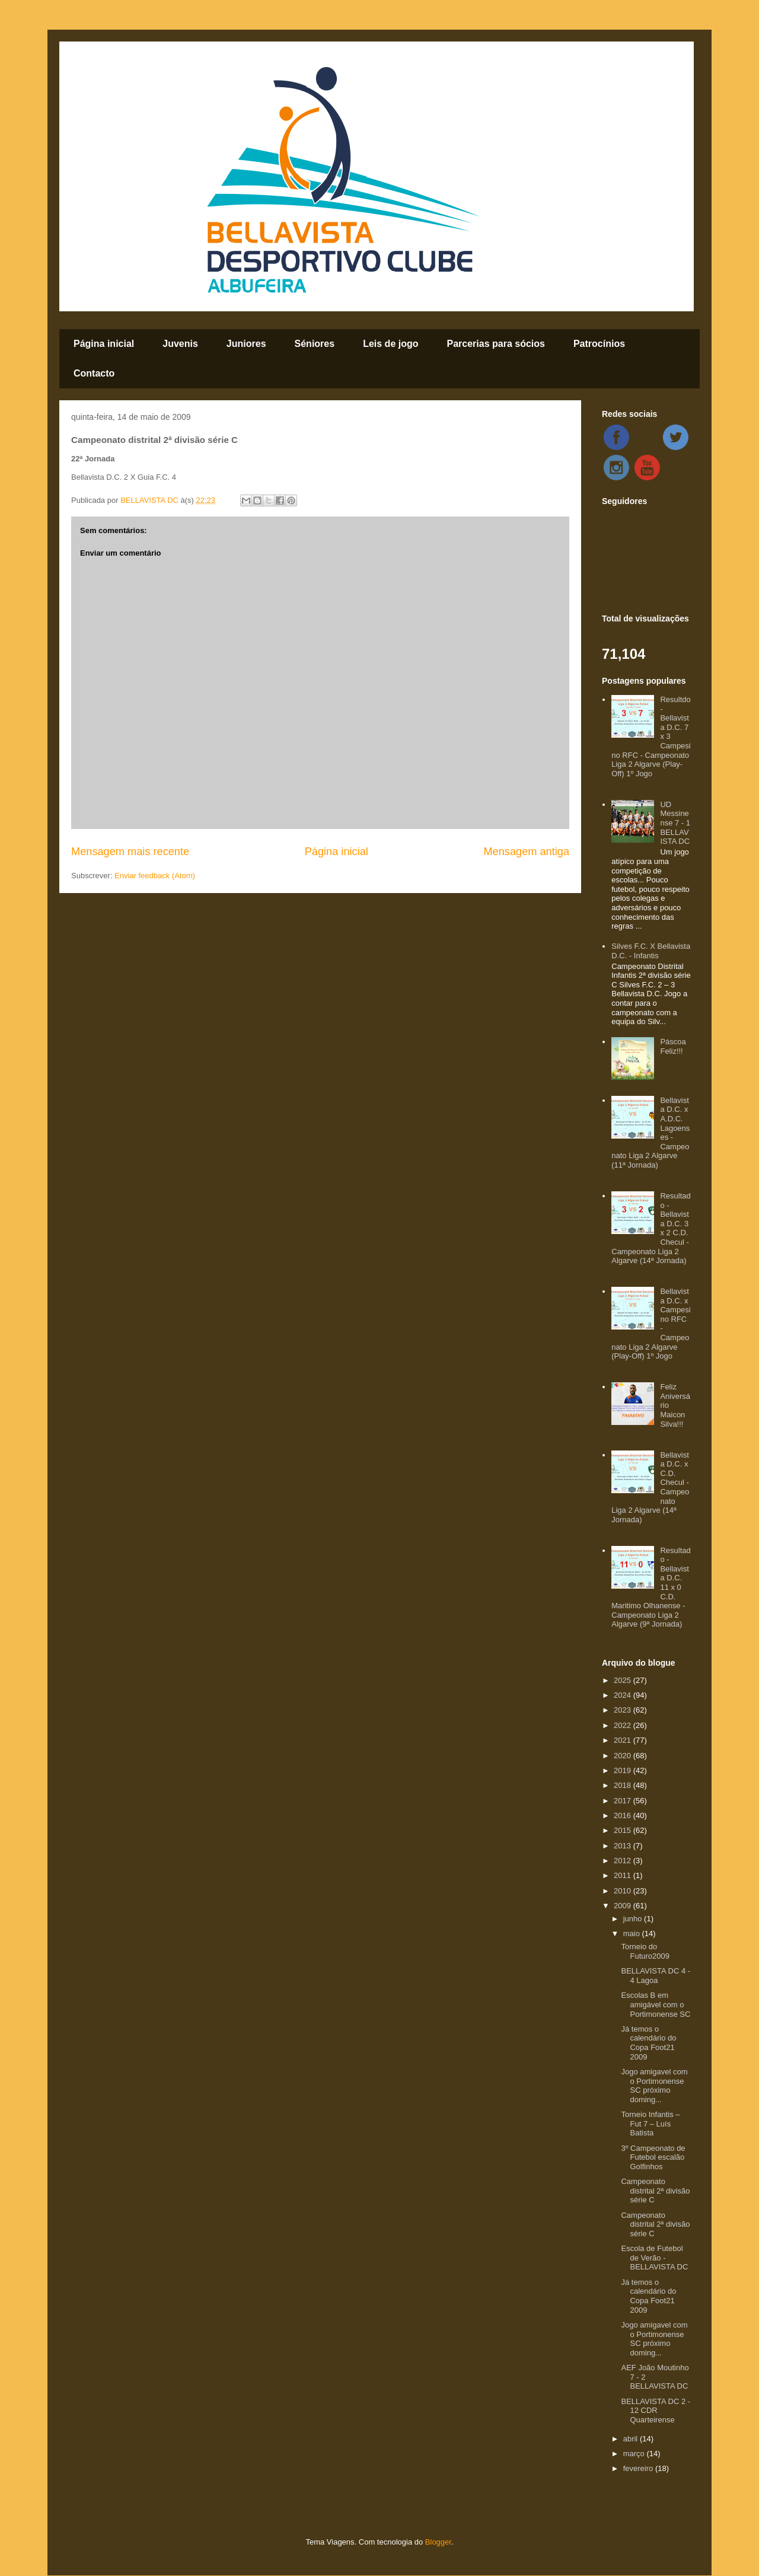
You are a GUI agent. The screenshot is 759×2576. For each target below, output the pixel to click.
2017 (623, 1800)
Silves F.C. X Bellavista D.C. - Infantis (650, 951)
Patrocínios (599, 344)
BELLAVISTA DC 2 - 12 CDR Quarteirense (655, 2410)
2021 (623, 1740)
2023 (623, 1709)
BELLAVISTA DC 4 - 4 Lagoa (655, 1975)
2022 (623, 1725)
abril (631, 2438)
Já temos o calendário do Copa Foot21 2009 (648, 2043)
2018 (623, 1785)
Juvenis (180, 344)
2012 (623, 1860)
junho (633, 1918)
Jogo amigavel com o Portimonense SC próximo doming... (654, 2085)
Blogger (438, 2541)
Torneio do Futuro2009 (645, 1951)
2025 (623, 1680)
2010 (623, 1890)
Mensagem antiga (526, 851)
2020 (623, 1755)
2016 (623, 1815)
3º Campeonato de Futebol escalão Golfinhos (653, 2157)
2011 (623, 1875)
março (635, 2453)
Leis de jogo (390, 344)
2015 (623, 1830)
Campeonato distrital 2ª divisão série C (655, 2190)
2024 (623, 1695)
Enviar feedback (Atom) (154, 875)
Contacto (94, 373)
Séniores (315, 344)
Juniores (246, 344)
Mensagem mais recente (130, 851)
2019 (623, 1770)
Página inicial (104, 344)
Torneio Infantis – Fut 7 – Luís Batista (650, 2123)
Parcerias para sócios (495, 344)
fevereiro (639, 2468)
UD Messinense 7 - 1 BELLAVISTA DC (675, 823)
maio (632, 1933)
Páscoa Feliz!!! (672, 1046)
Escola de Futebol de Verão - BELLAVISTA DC (654, 2257)
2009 (623, 1905)
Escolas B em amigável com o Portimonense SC (655, 2004)
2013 (623, 1845)
